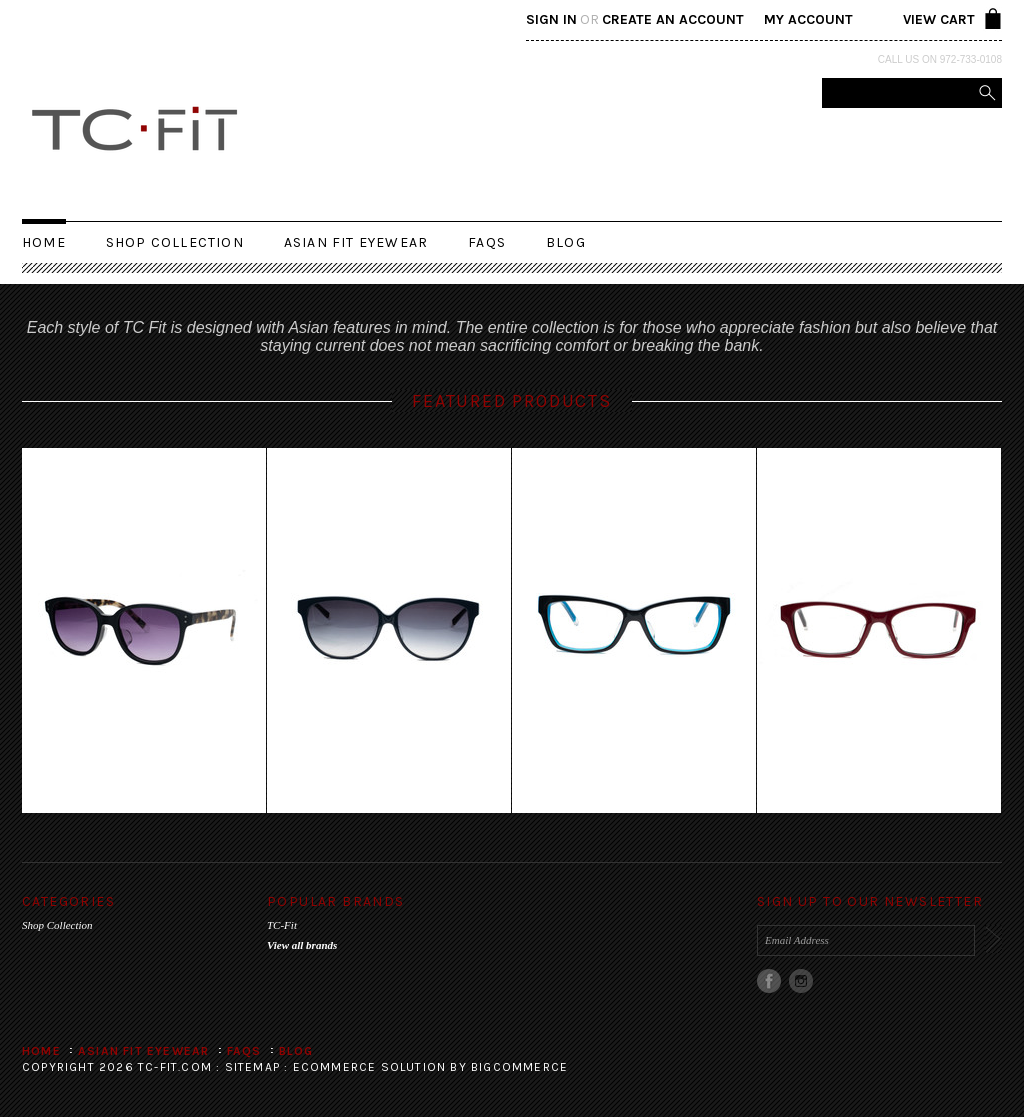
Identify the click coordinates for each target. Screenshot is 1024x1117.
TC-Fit (282, 925)
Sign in (551, 19)
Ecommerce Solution (370, 1067)
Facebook (769, 981)
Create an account (673, 19)
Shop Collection (175, 242)
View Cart (939, 19)
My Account (808, 19)
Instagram (801, 981)
